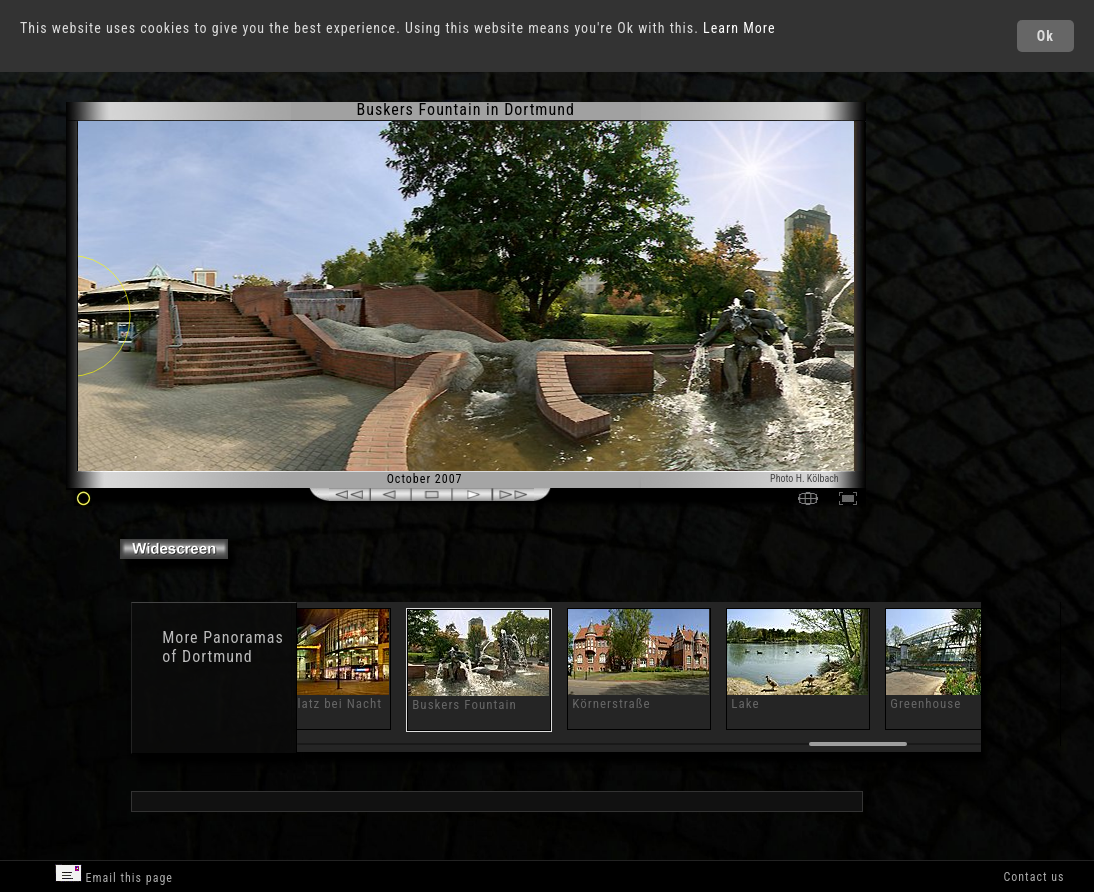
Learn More (739, 28)
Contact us (1033, 877)
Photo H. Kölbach (804, 478)
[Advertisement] (949, 270)
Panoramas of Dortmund (222, 647)
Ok (1045, 36)
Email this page (114, 874)
